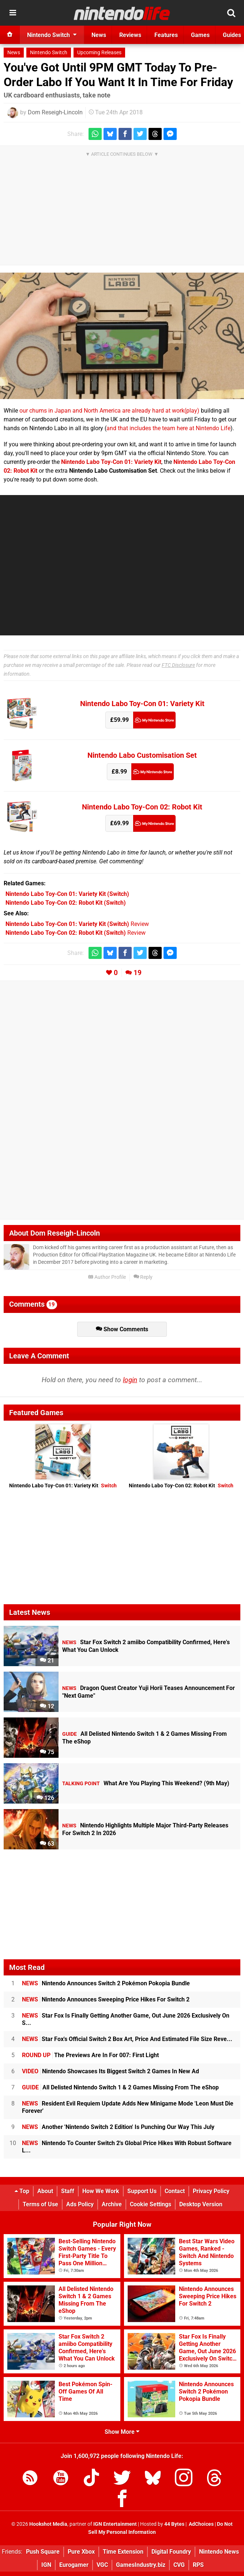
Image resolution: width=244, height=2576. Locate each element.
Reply (143, 1277)
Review (77, 923)
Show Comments (122, 1329)
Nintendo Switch (48, 52)
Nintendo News (219, 2551)
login (130, 1380)
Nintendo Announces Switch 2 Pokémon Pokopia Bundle (106, 1983)
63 (47, 1843)
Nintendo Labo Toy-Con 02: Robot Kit (142, 806)
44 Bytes (174, 2524)
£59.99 (119, 719)
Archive (112, 2204)
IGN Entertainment (115, 2524)
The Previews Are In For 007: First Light (90, 2055)
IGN (46, 2564)
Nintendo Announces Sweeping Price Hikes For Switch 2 (105, 1999)
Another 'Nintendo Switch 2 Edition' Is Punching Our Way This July (118, 2126)
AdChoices (201, 2524)
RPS (198, 2564)
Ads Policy (80, 2204)
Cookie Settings (150, 2204)
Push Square (43, 2551)
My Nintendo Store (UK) (154, 720)
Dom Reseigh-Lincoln (55, 112)
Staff (67, 2191)
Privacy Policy (211, 2191)
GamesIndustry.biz (140, 2564)
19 (138, 972)
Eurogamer (74, 2564)
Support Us (142, 2191)
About (45, 2191)
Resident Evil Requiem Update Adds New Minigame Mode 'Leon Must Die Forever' (127, 2107)
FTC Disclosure (178, 665)
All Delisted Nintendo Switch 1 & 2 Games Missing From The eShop (120, 2087)
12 (47, 1706)
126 (45, 1797)
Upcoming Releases (99, 52)
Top (22, 2191)
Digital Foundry (171, 2551)
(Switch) (67, 893)
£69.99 (119, 823)
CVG (179, 2564)
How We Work (100, 2191)
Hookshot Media (48, 2524)
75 (47, 1752)
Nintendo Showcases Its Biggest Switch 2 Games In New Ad (110, 2071)
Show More (122, 2431)
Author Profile (107, 1277)
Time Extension (123, 2551)
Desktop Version (200, 2204)
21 (47, 1660)
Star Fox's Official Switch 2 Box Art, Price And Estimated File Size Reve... (127, 2039)
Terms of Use (40, 2204)
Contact (175, 2191)
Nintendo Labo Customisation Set (142, 755)
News (13, 52)
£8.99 (119, 771)
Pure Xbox (81, 2551)
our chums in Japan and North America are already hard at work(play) (109, 410)
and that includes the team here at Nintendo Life (168, 428)
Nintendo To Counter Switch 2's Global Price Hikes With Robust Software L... (127, 2147)
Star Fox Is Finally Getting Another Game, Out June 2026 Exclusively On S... (125, 2019)
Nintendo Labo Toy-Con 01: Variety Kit (142, 703)
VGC (102, 2564)
